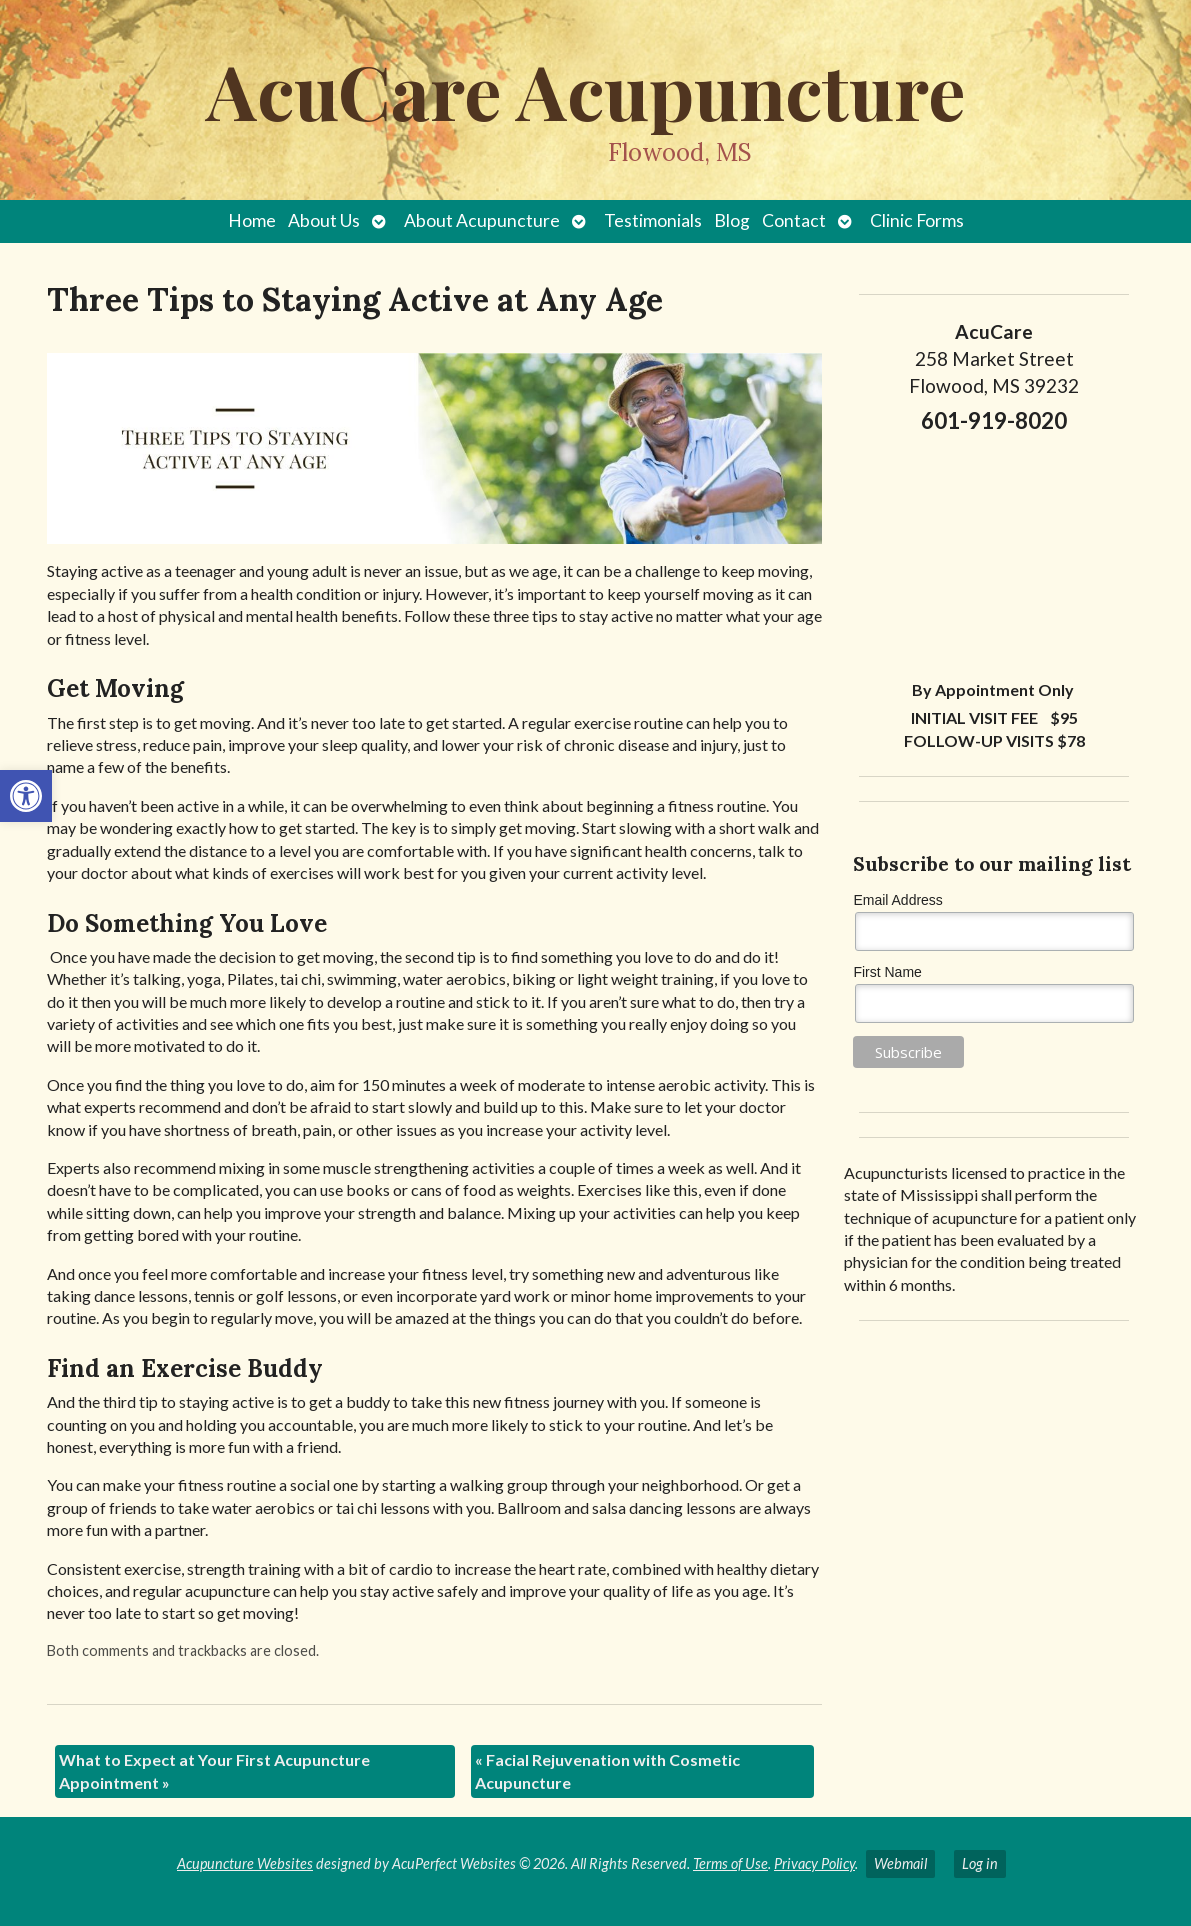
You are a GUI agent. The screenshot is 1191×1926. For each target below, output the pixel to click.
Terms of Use (730, 1863)
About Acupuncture (482, 220)
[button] (26, 796)
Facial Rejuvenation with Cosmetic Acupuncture (607, 1770)
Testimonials (653, 220)
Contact (794, 220)
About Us (324, 220)
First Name (887, 972)
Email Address (897, 900)
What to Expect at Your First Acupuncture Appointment (214, 1770)
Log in (980, 1863)
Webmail (900, 1863)
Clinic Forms (917, 220)
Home (252, 220)
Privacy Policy (814, 1863)
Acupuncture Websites (245, 1863)
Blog (732, 220)
